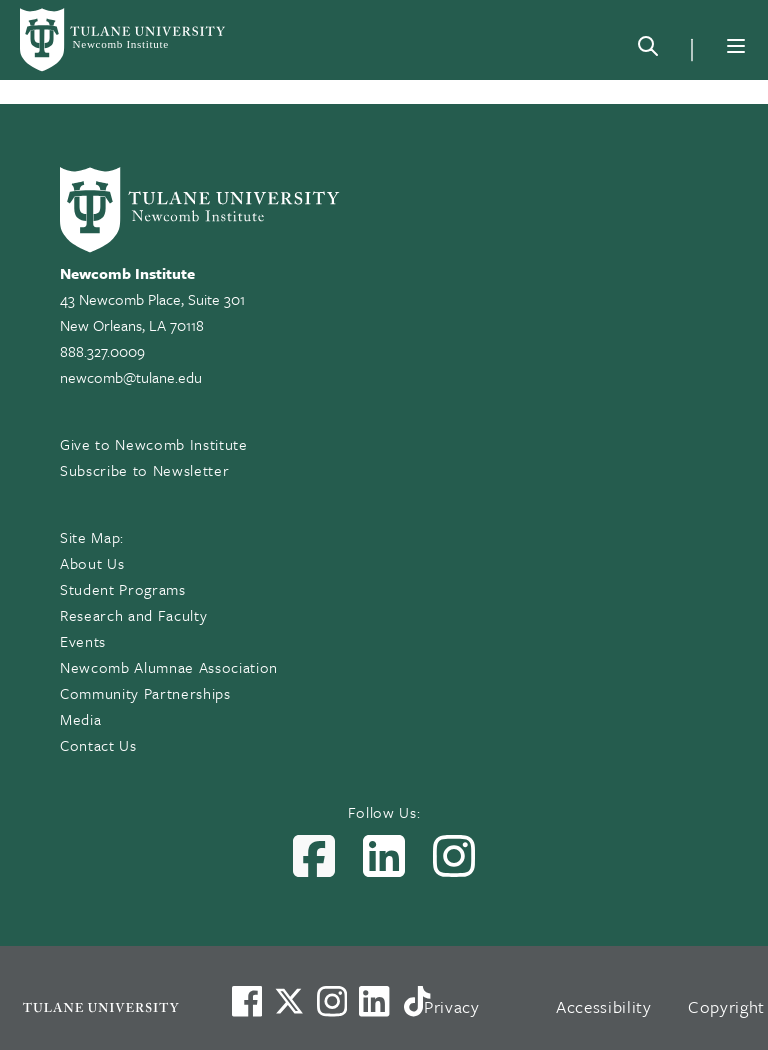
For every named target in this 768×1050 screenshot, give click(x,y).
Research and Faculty (133, 615)
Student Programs (123, 589)
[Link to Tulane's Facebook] (332, 1001)
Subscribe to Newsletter (144, 470)
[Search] (648, 50)
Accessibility (604, 1006)
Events (83, 641)
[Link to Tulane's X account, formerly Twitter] (289, 1001)
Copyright (726, 1006)
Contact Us (98, 745)
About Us (92, 563)
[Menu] (736, 46)
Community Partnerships (145, 693)
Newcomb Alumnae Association (169, 667)
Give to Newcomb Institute (154, 444)
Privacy (452, 1006)
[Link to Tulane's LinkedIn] (374, 1001)
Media (80, 719)
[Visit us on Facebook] (247, 1001)
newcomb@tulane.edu (131, 377)
